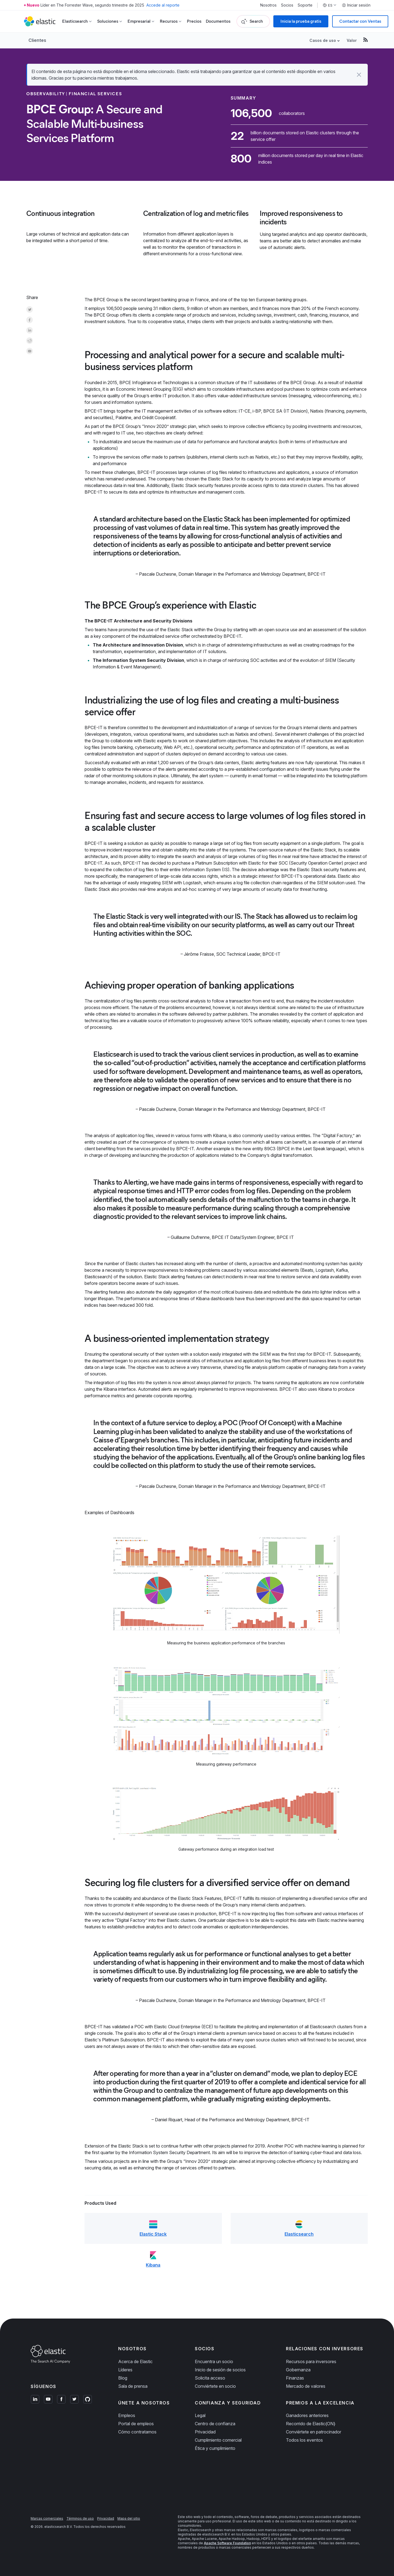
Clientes (37, 40)
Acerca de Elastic (135, 2361)
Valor (352, 40)
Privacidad (205, 2432)
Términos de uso (80, 2518)
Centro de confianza (215, 2423)
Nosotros (268, 5)
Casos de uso (322, 40)
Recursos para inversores (311, 2361)
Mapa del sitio (128, 2518)
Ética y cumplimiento (215, 2448)
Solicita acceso (210, 2378)
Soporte (305, 5)
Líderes (125, 2369)
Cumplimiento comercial (218, 2440)
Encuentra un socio (214, 2361)
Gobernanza (298, 2369)
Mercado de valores (305, 2386)
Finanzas (295, 2378)
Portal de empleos (136, 2423)
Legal (200, 2415)
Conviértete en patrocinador (313, 2432)
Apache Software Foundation (227, 2543)
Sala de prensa (132, 2386)
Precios (194, 21)
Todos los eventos (304, 2440)
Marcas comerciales (47, 2518)
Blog (122, 2378)
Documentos (218, 21)
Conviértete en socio (215, 2386)
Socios (287, 5)
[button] (359, 74)
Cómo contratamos (137, 2432)
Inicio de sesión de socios (220, 2369)
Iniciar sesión (356, 5)
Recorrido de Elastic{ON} (310, 2423)
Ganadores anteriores (307, 2415)
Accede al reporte (162, 5)
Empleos (126, 2415)
